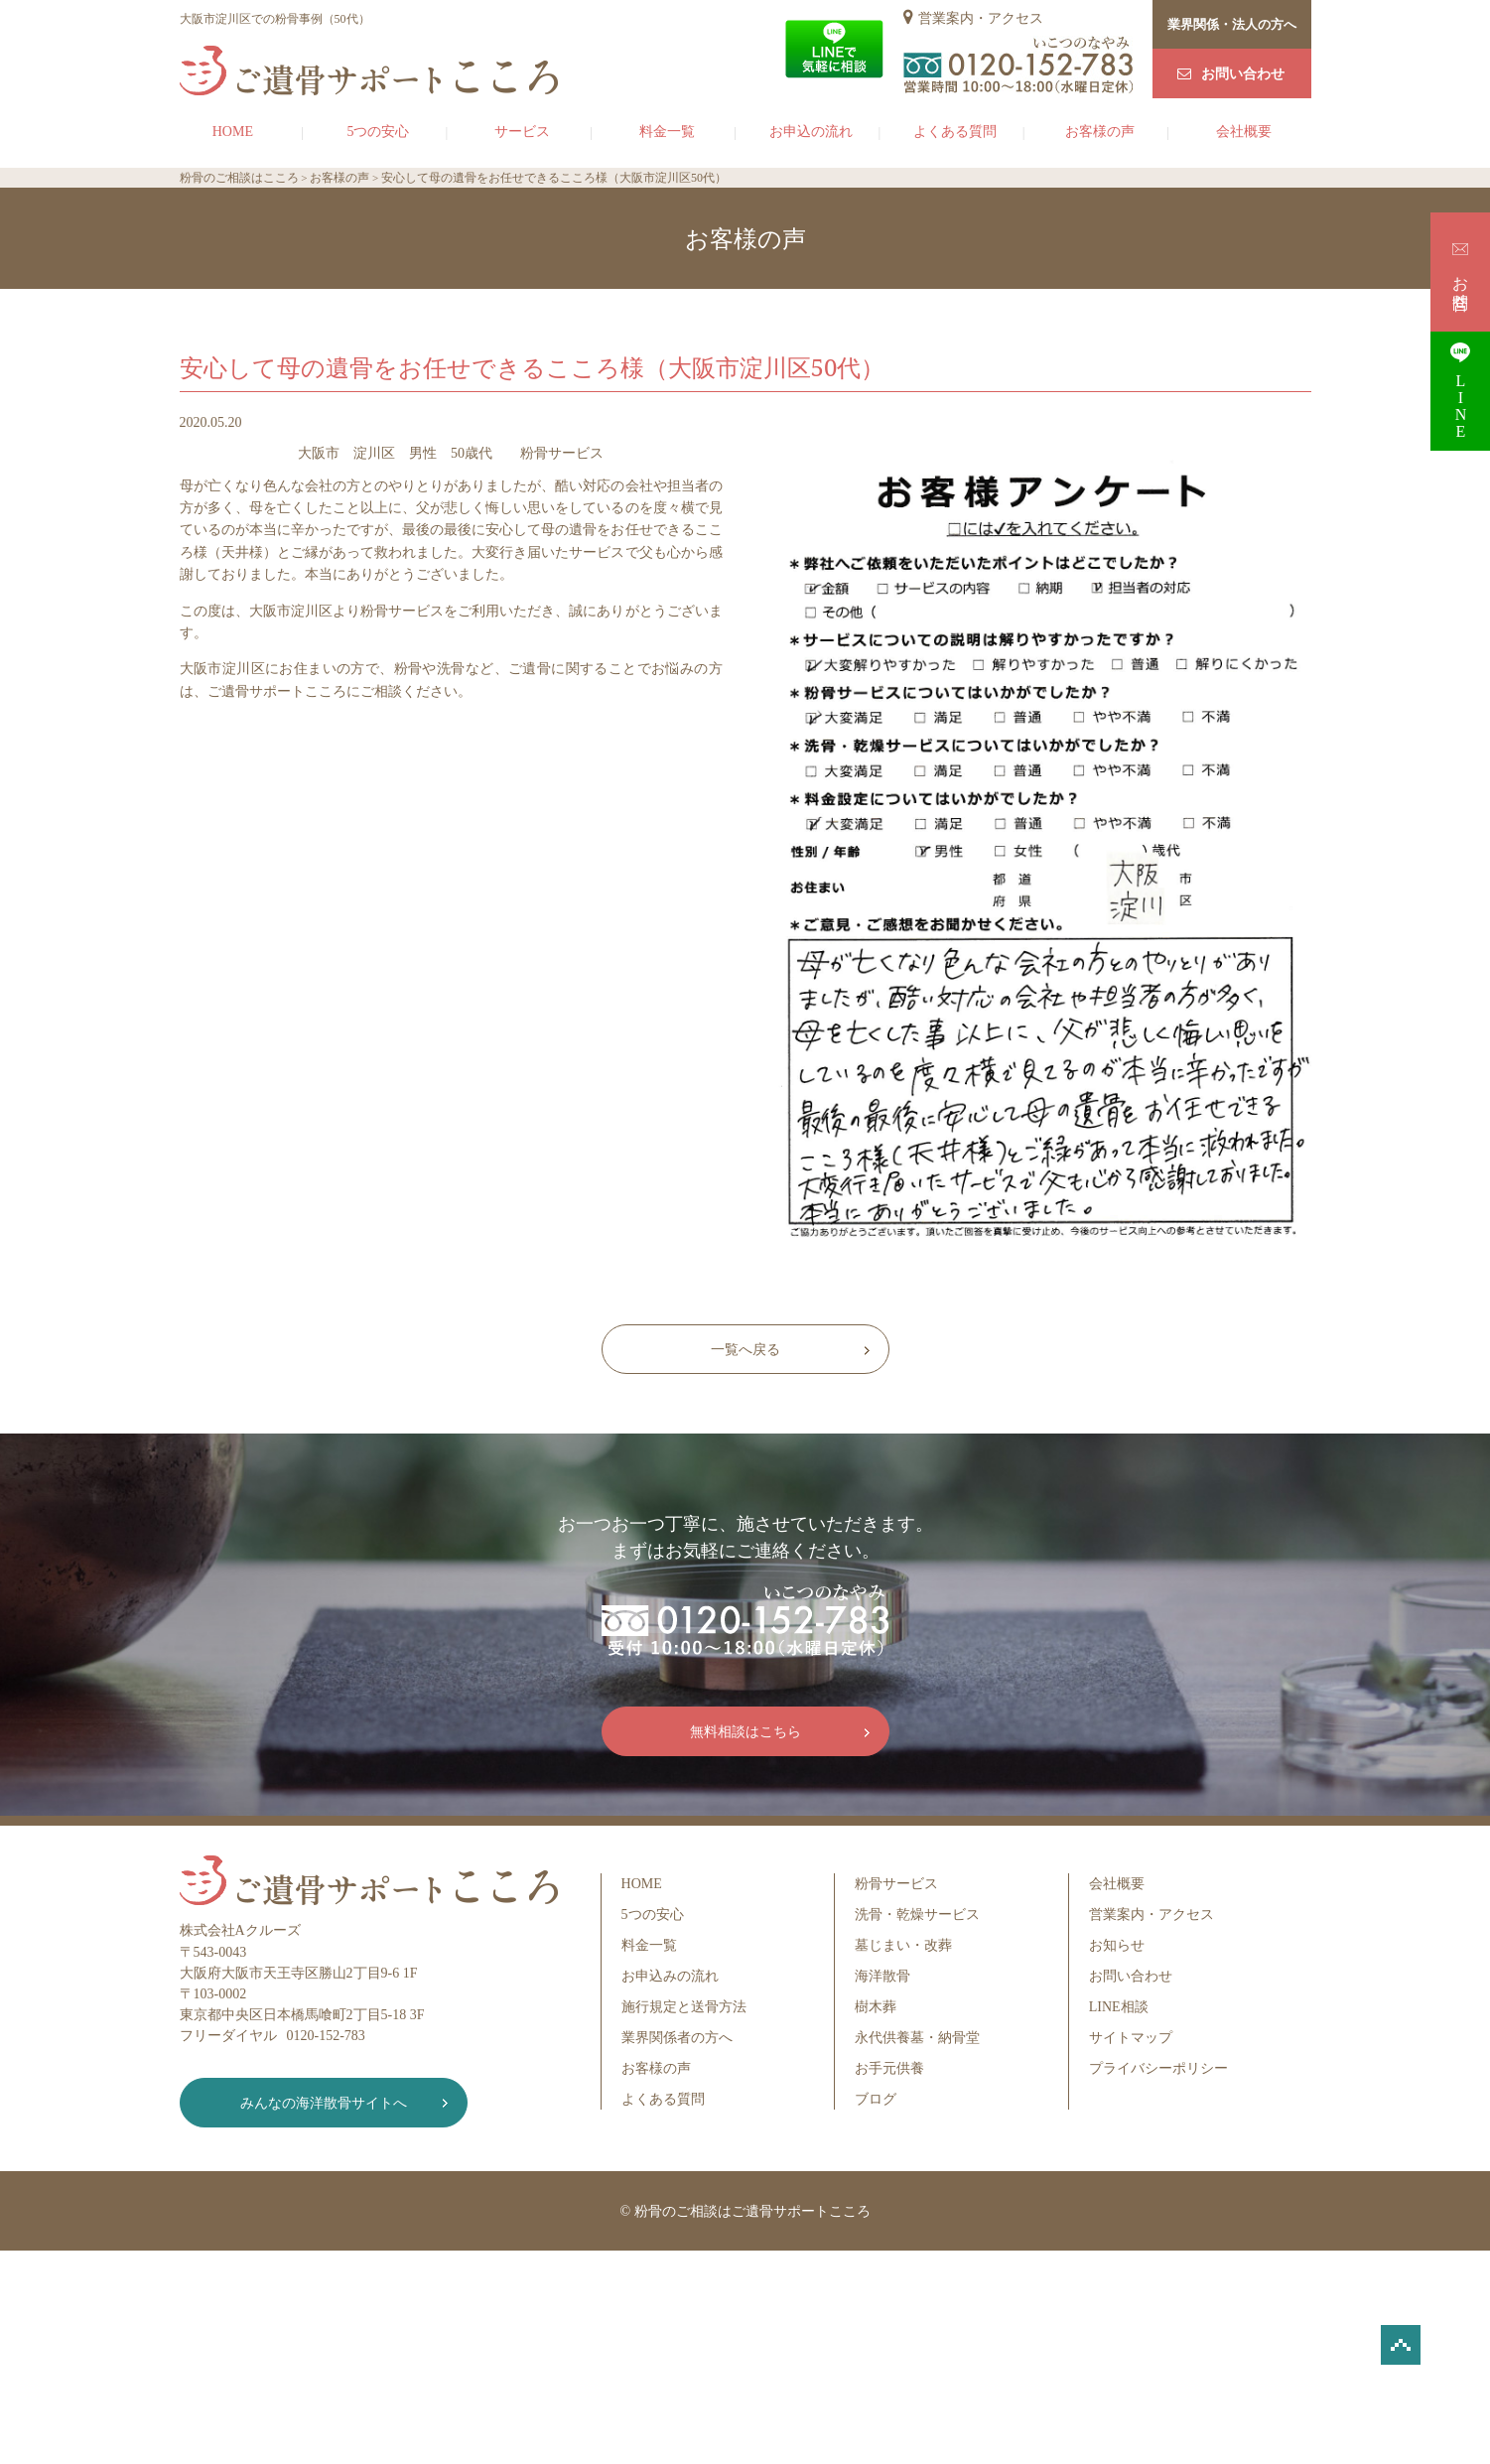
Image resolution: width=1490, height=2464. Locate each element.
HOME (232, 131)
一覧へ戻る (745, 1349)
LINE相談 (1119, 2006)
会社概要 (1244, 131)
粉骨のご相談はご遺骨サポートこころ (752, 2211)
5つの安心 (377, 131)
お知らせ (1117, 1945)
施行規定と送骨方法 (683, 2006)
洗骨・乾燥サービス (917, 1914)
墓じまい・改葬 (903, 1945)
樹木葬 (875, 2006)
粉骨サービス (896, 1883)
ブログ (875, 2099)
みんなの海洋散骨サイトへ (323, 2103)
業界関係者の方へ (677, 2037)
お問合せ (1460, 271)
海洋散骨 (882, 1976)
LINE (1460, 390)
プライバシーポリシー (1158, 2068)
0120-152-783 (326, 2035)
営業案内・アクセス (980, 18)
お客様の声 (1100, 131)
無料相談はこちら (745, 1731)
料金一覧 (667, 131)
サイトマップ (1130, 2037)
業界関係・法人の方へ (1231, 24)
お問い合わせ (1243, 74)
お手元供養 (889, 2068)
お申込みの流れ (670, 1976)
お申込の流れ (811, 131)
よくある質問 (955, 131)
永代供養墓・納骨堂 (917, 2037)
